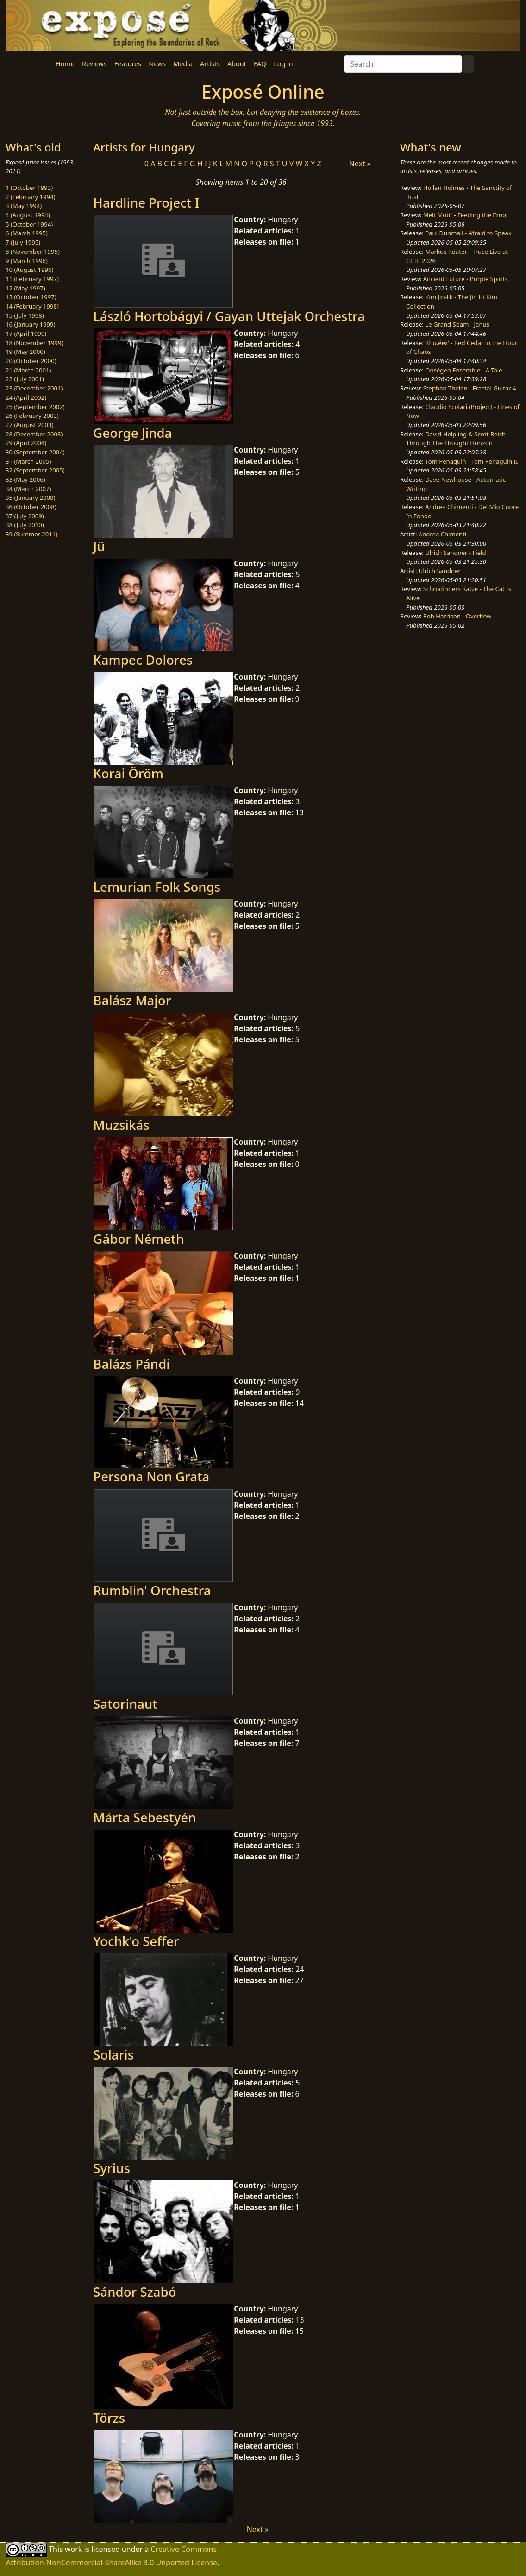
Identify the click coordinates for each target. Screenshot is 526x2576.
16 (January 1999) (30, 324)
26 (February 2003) (32, 415)
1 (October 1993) (29, 187)
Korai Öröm (128, 773)
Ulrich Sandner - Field (455, 552)
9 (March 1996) (27, 261)
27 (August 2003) (29, 425)
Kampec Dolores (143, 659)
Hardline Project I (146, 202)
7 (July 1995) (23, 242)
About (236, 63)
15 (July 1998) (25, 315)
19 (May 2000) (25, 351)
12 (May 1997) (25, 288)
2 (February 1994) (30, 197)
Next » (360, 163)
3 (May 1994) (24, 206)
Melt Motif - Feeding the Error (465, 215)
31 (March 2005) (28, 461)
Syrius (111, 2168)
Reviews (94, 63)
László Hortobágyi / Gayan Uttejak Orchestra (229, 316)
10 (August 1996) (29, 269)
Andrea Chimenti (443, 534)
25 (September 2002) (35, 407)
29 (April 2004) (26, 443)
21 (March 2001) (28, 370)
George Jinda (132, 432)
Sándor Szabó (134, 2291)
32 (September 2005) (35, 470)
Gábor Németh (138, 1238)
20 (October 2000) (31, 361)
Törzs (109, 2417)
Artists (210, 63)
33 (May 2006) (25, 479)
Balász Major (132, 1000)
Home (65, 63)
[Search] (403, 64)
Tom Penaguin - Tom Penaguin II (471, 461)
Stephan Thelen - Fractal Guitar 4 (469, 388)
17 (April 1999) (26, 333)
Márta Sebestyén (144, 1817)
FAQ (260, 63)
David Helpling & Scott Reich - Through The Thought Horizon (457, 438)
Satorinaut (125, 1704)
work (73, 2549)
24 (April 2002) (26, 397)
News (157, 63)
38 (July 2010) (25, 525)
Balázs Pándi (131, 1364)
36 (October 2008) (31, 507)
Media (183, 63)
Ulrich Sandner (440, 571)
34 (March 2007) (28, 489)
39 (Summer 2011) (31, 534)
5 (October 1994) (29, 224)
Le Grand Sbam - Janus (457, 324)
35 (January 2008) (30, 497)
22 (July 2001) (25, 379)
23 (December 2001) (34, 388)
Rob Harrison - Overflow (457, 616)
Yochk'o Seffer (136, 1941)
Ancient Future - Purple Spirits (465, 279)
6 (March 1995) (27, 233)
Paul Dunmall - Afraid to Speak (468, 233)
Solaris (113, 2054)
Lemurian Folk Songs (156, 886)
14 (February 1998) (32, 306)
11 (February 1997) (32, 279)
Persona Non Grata (151, 1476)
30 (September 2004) (35, 452)
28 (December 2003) (34, 434)
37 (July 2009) (25, 516)
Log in (283, 63)
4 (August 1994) (28, 215)
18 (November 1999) (34, 343)
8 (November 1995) (33, 251)
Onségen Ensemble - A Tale (463, 370)
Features (127, 63)
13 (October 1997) (31, 297)
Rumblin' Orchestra (152, 1590)
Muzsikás (121, 1125)
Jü (99, 546)
